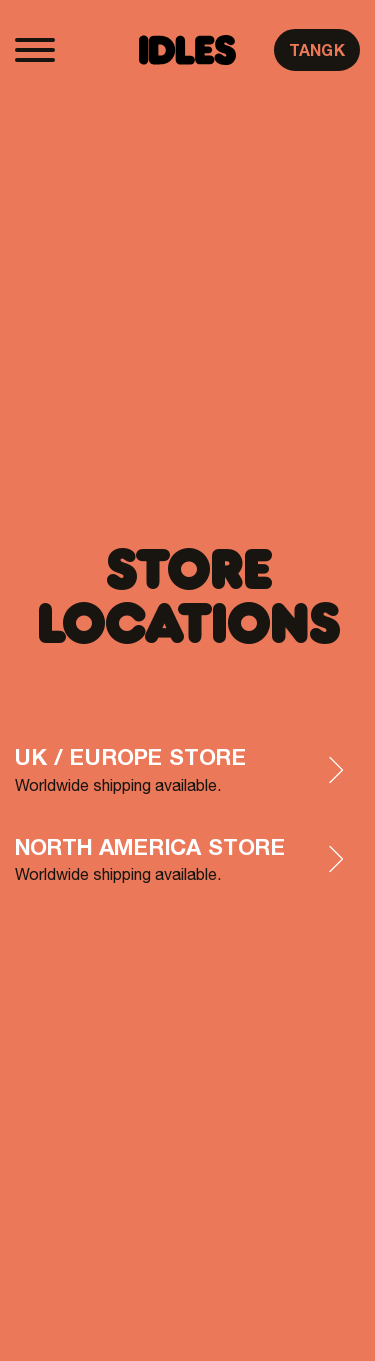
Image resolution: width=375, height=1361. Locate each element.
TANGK (317, 50)
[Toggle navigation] (35, 50)
